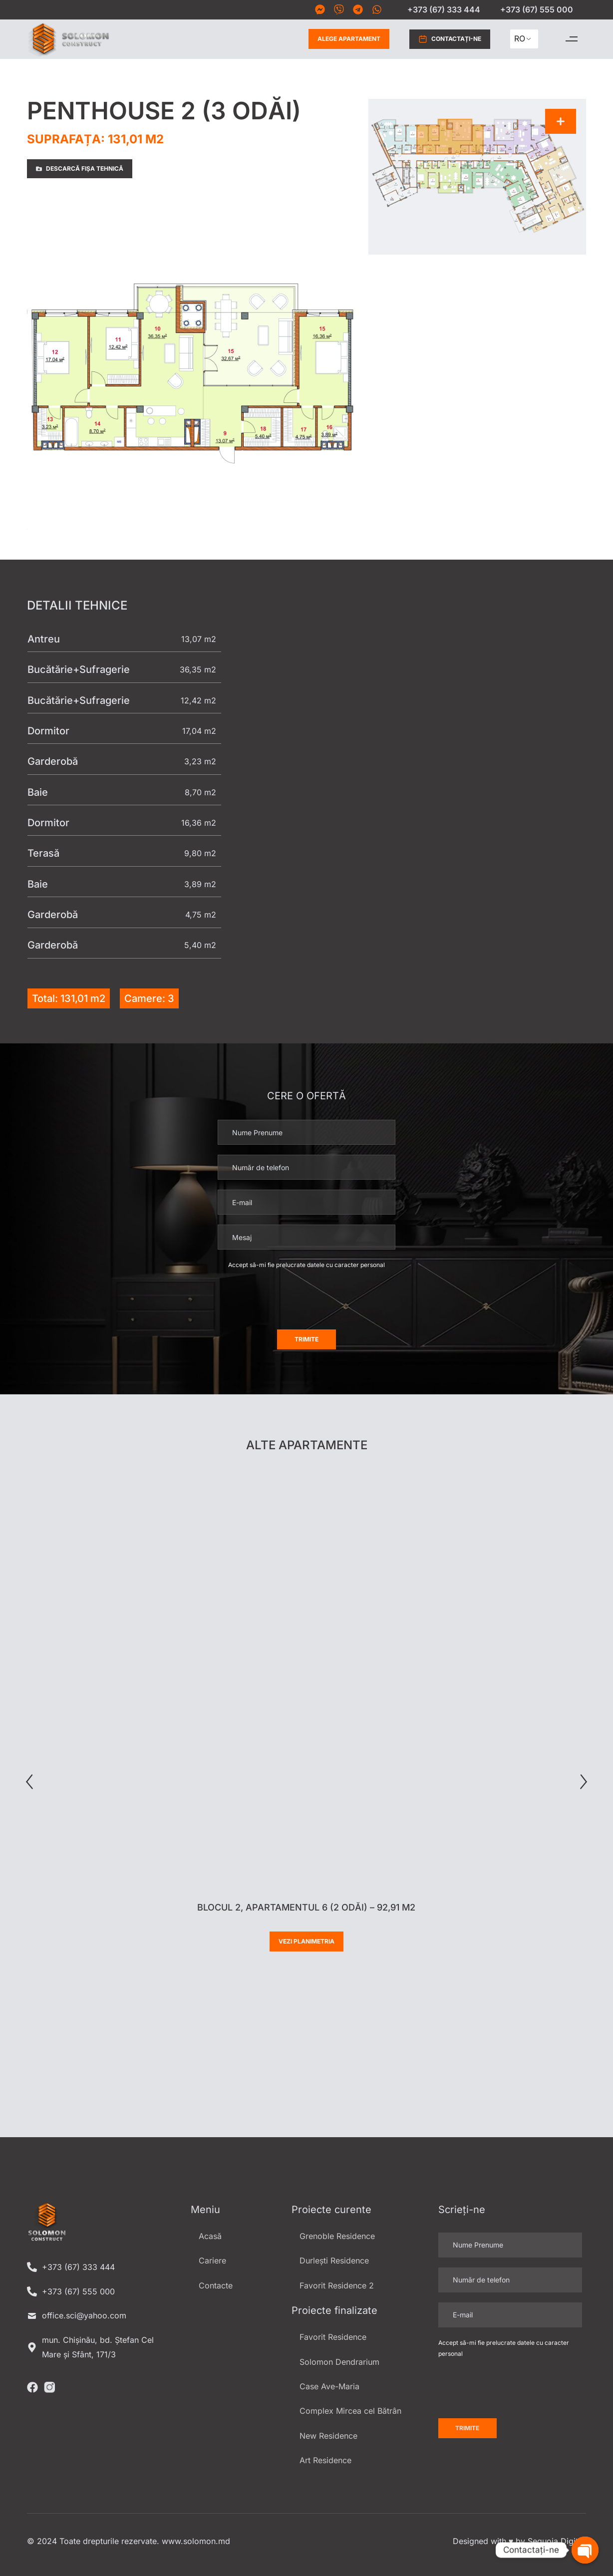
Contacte (216, 2285)
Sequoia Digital (556, 2541)
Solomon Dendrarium (339, 2362)
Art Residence (325, 2460)
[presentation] (293, 1300)
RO (519, 38)
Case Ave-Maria (329, 2386)
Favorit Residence (333, 2337)
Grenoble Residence (337, 2236)
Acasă (210, 2236)
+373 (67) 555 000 (536, 9)
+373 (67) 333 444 (443, 9)
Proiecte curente (331, 2210)
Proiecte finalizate (334, 2310)
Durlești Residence (334, 2260)
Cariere (212, 2260)
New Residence (328, 2436)
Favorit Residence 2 (337, 2285)
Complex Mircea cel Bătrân (350, 2411)
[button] (572, 39)
